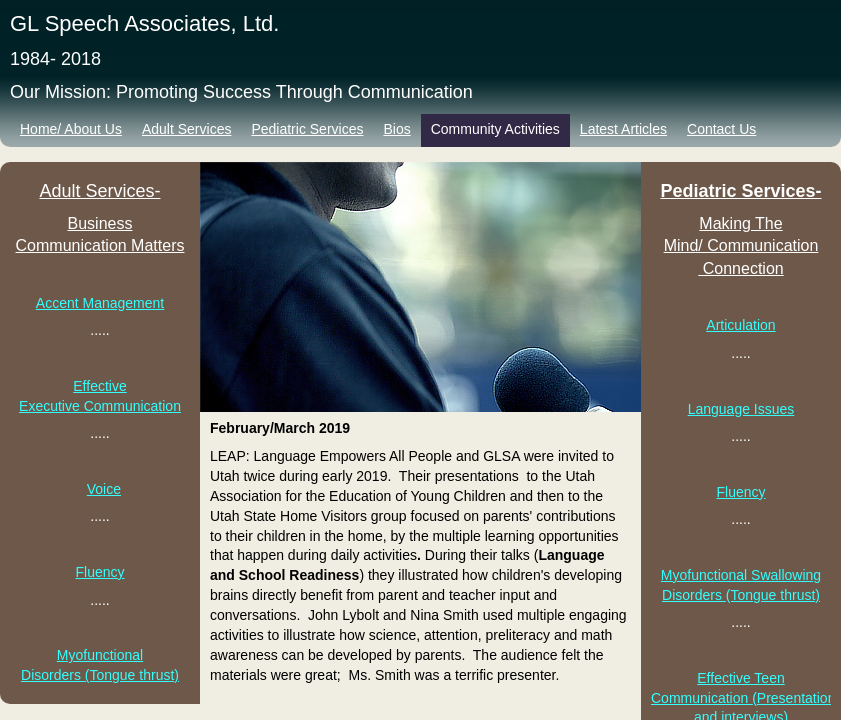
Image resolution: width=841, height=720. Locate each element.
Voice (104, 489)
